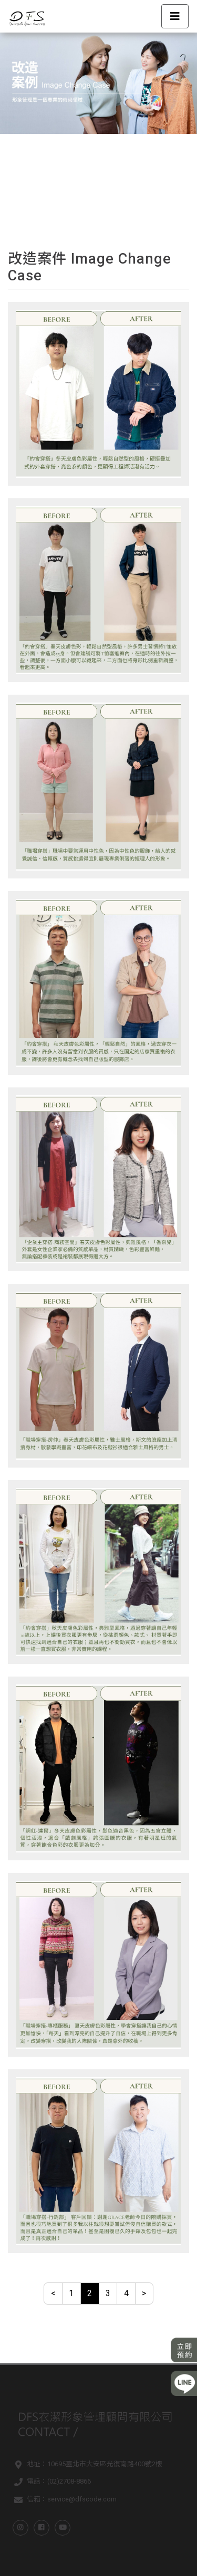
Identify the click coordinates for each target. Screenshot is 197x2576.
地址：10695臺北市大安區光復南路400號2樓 (86, 2465)
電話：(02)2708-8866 (50, 2482)
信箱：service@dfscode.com (63, 2500)
